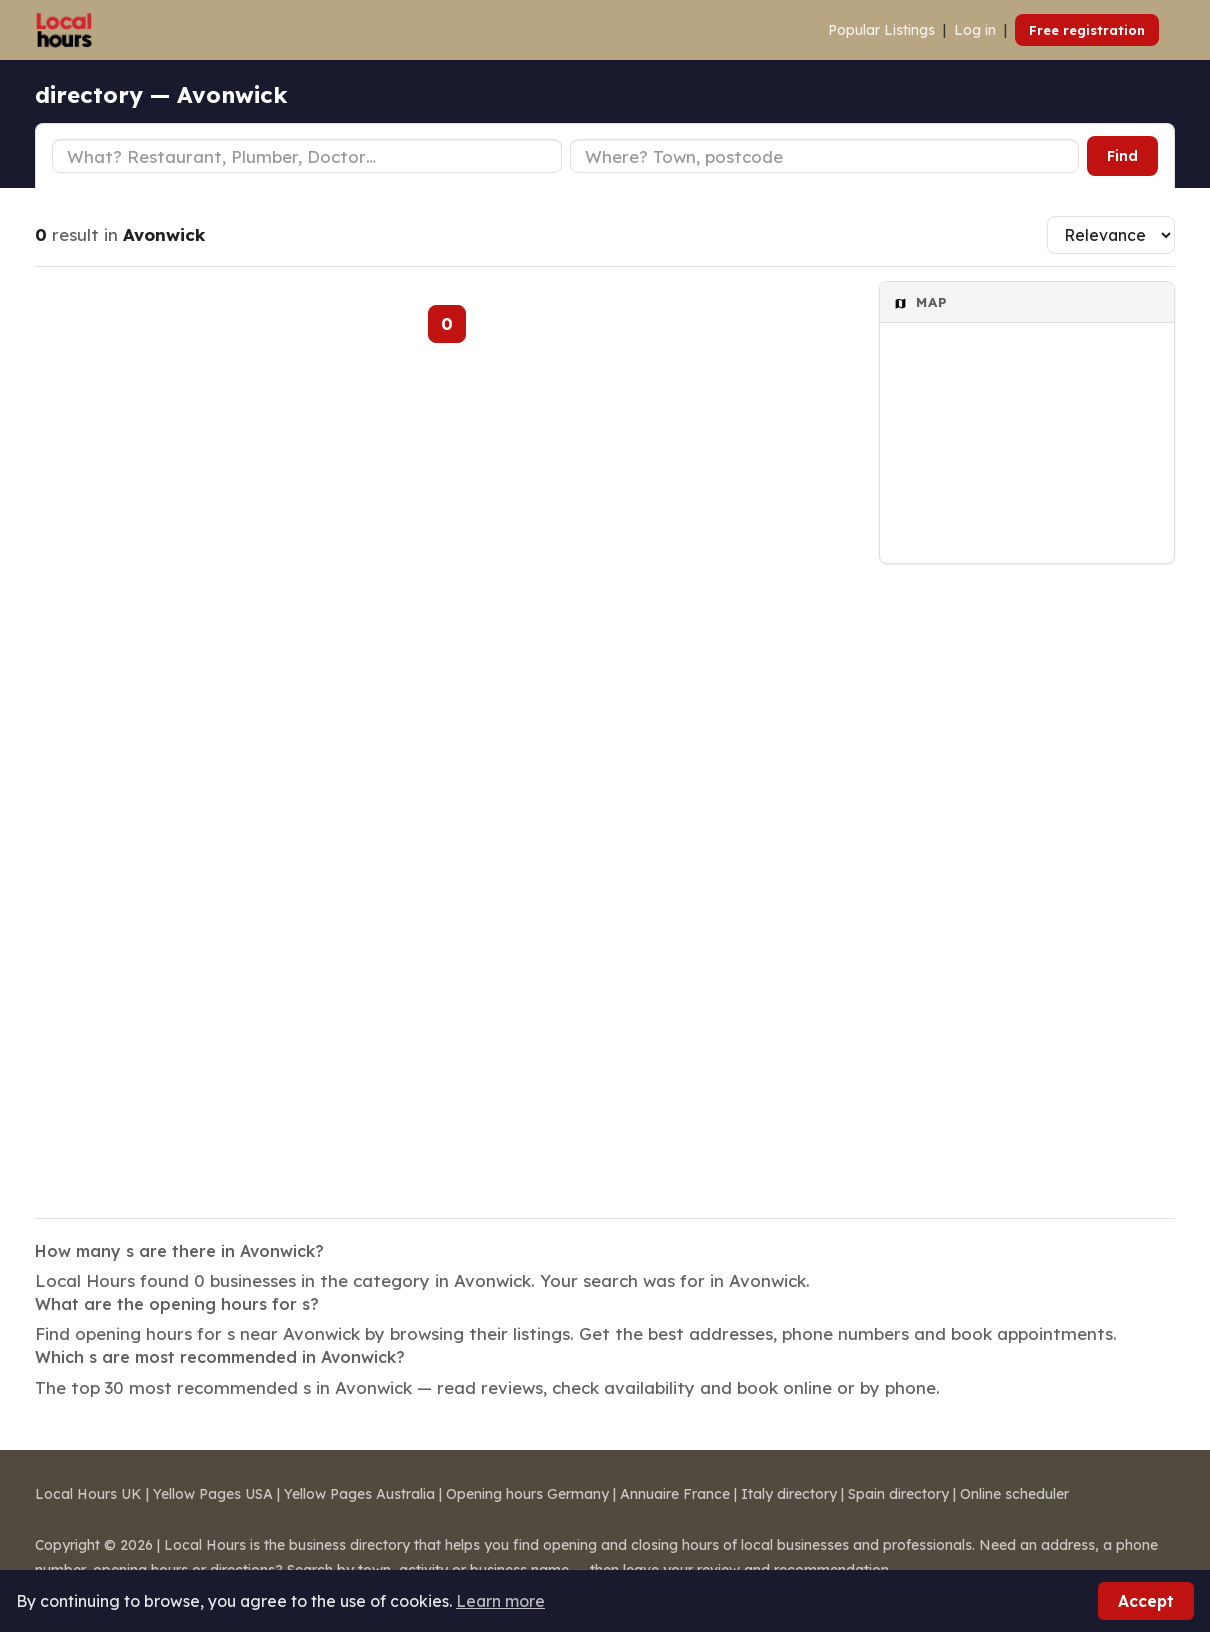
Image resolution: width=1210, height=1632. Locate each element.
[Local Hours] (64, 30)
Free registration (1087, 30)
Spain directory (898, 1494)
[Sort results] (1111, 235)
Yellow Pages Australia (359, 1494)
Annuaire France (675, 1494)
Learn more (500, 1601)
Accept (1146, 1601)
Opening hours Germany (527, 1494)
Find (1122, 156)
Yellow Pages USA (213, 1494)
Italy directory (789, 1494)
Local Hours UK (88, 1494)
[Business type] (307, 156)
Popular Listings (881, 30)
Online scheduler (1014, 1494)
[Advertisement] (1027, 878)
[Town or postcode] (825, 156)
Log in (975, 30)
